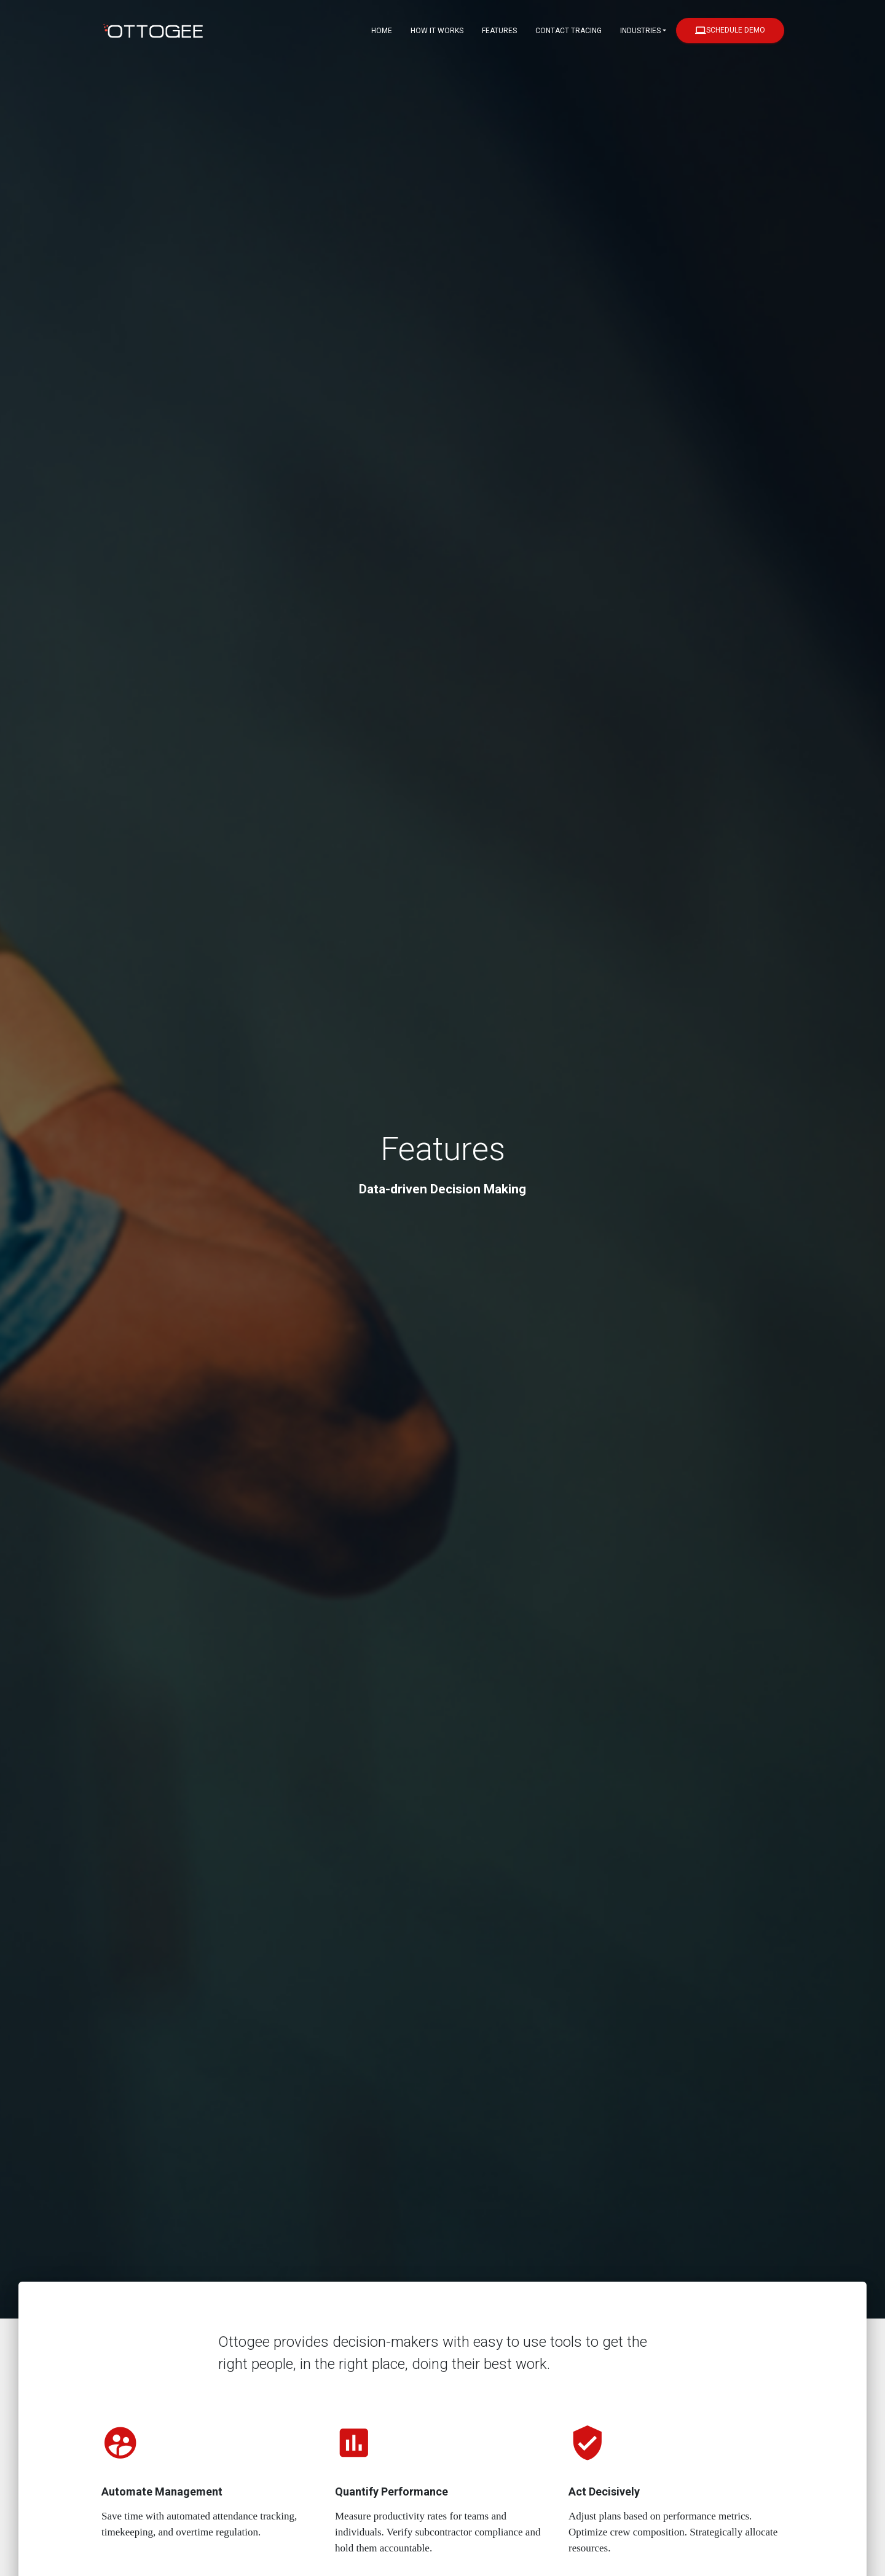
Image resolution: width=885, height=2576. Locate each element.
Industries (640, 30)
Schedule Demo (730, 30)
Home (381, 30)
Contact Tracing (568, 30)
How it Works (437, 30)
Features (499, 30)
